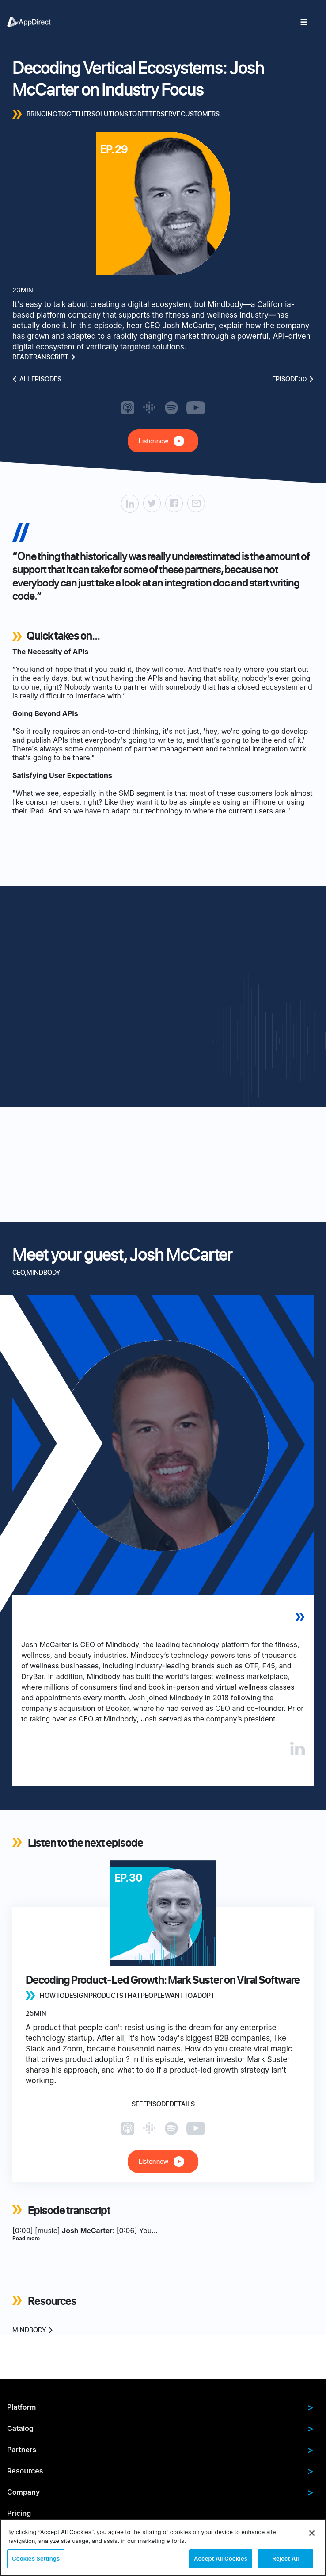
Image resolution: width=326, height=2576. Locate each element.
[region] (163, 2547)
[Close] (312, 2533)
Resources (160, 2470)
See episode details (163, 2104)
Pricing (19, 2513)
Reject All (285, 2558)
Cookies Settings (36, 2558)
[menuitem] (33, 22)
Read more (26, 2238)
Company (160, 2492)
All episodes (36, 379)
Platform (160, 2407)
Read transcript (44, 357)
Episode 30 (293, 379)
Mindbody (32, 2330)
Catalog (160, 2428)
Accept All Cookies (220, 2558)
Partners (160, 2449)
